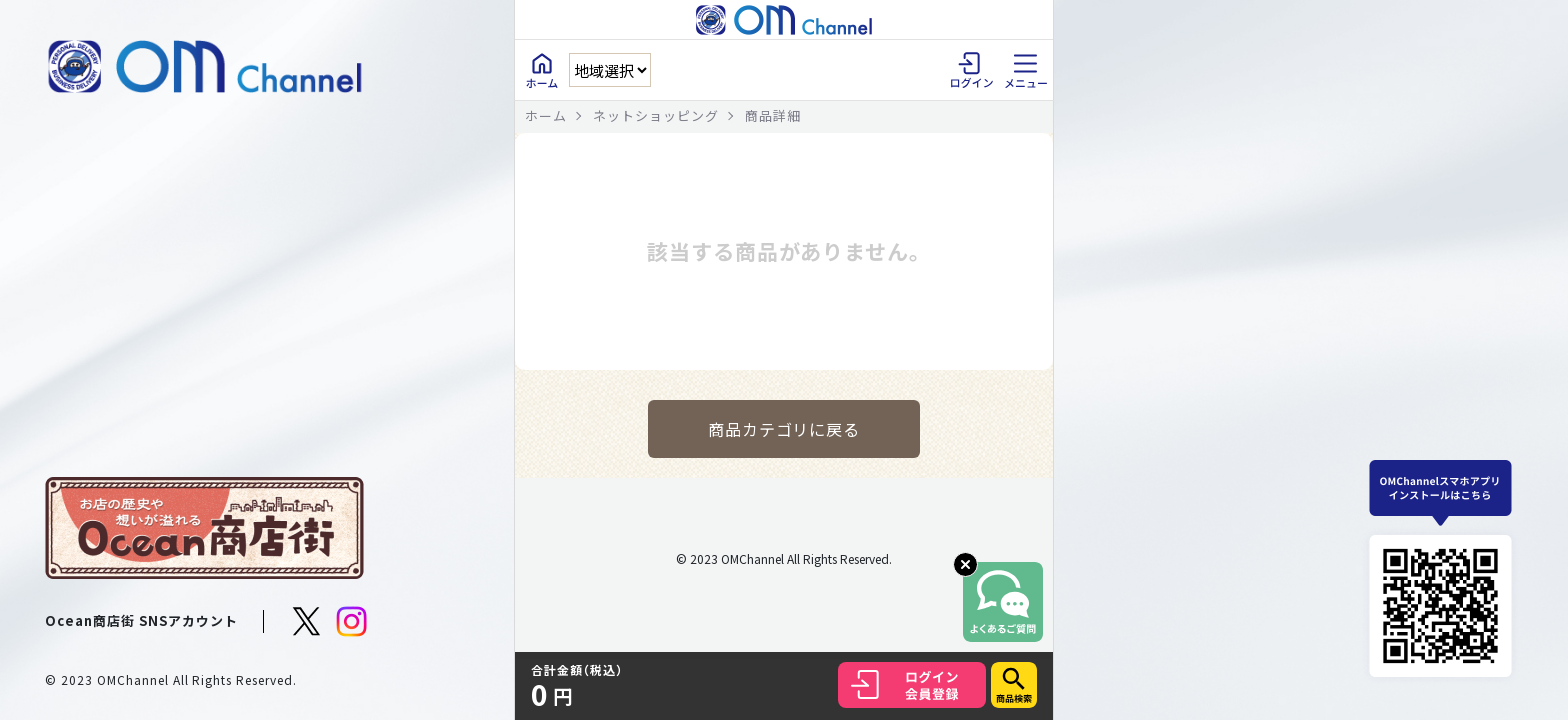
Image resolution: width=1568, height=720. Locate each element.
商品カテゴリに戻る (784, 429)
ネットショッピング (656, 115)
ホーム (546, 115)
